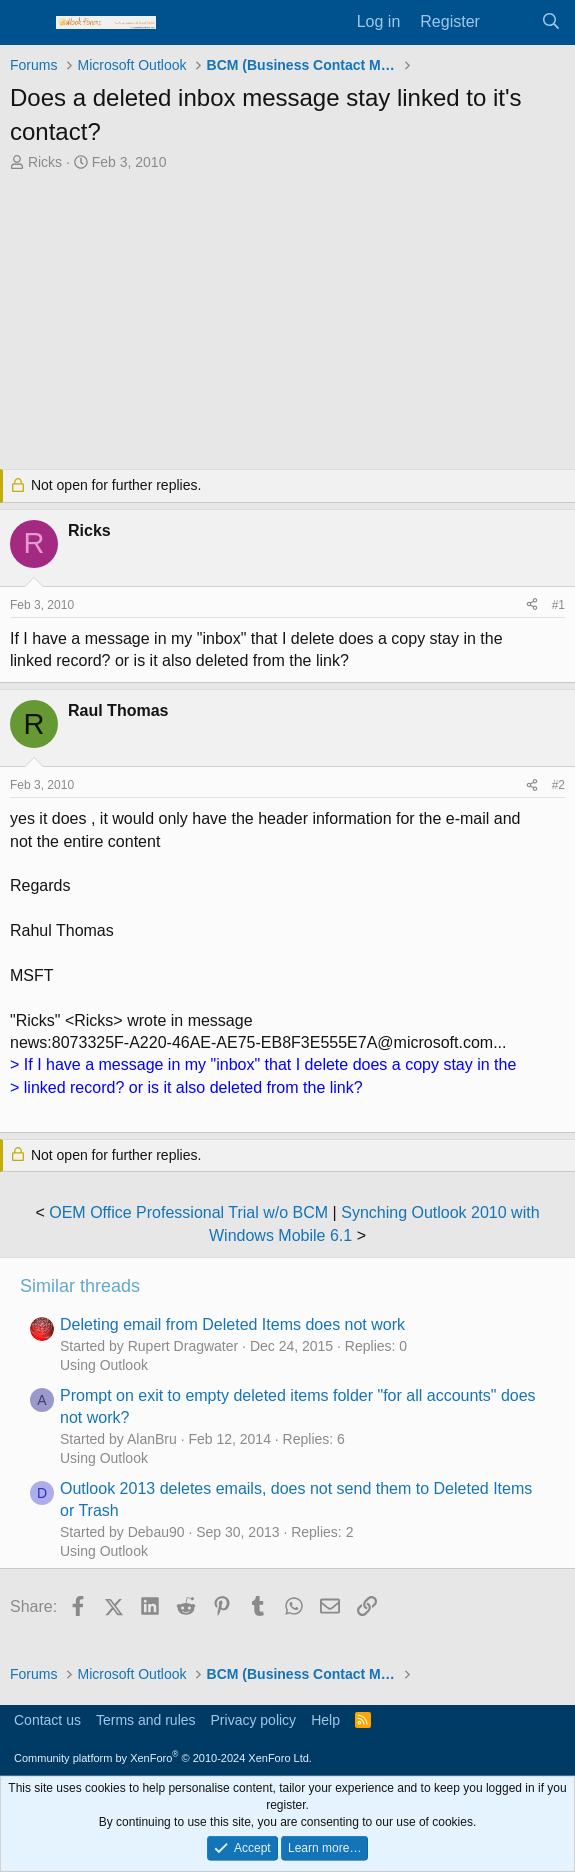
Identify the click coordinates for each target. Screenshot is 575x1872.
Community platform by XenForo (163, 1758)
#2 (558, 785)
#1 (558, 605)
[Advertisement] (287, 323)
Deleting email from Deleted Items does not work (232, 1324)
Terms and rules (146, 1720)
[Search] (550, 22)
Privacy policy (254, 1720)
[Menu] (27, 23)
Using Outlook (104, 1365)
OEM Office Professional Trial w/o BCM (188, 1212)
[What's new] (510, 22)
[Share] (532, 605)
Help (325, 1720)
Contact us (47, 1720)
